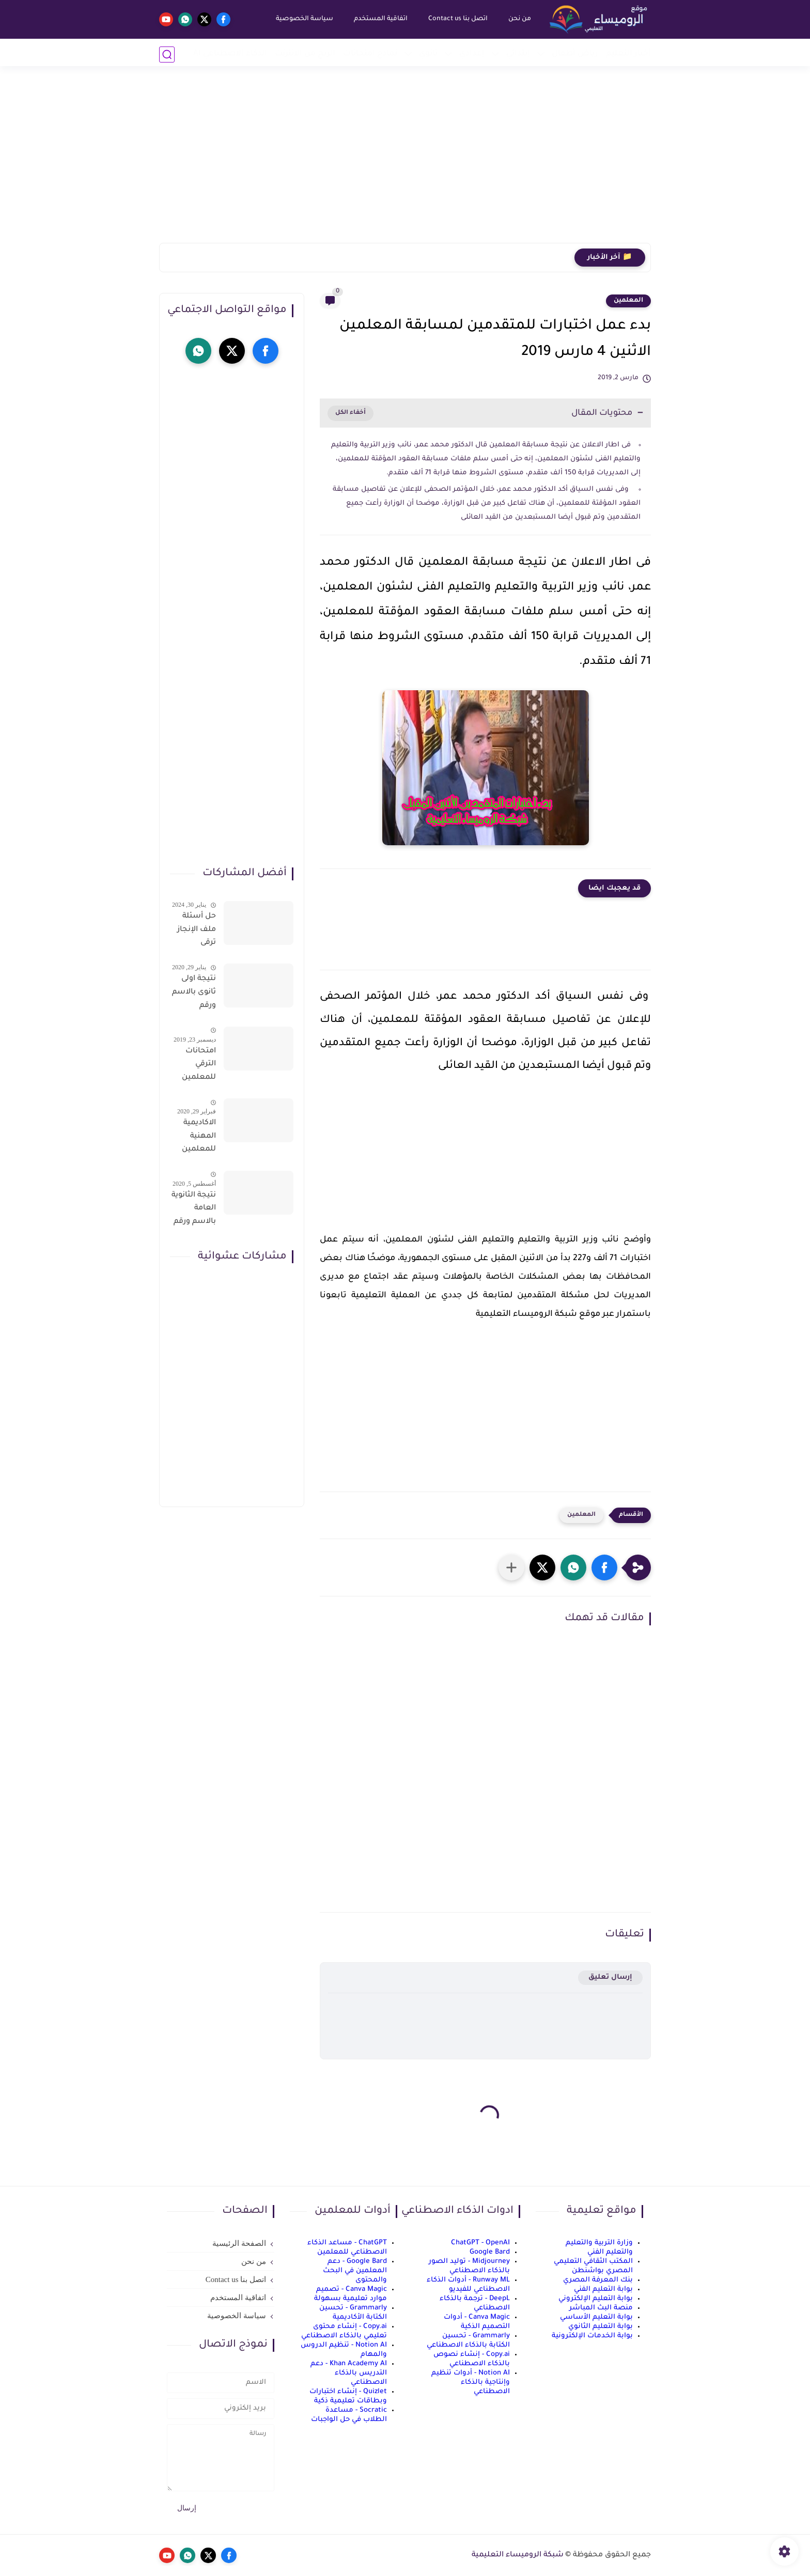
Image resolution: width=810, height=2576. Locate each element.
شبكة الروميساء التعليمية (518, 2555)
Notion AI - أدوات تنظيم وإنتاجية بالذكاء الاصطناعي (470, 2382)
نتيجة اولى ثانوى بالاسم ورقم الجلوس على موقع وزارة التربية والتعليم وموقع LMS (194, 994)
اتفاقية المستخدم (379, 19)
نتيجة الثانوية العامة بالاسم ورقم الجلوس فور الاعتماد (194, 1210)
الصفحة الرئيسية (239, 2243)
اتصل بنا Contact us (456, 19)
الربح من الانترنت (305, 54)
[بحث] (167, 54)
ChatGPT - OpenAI (480, 2243)
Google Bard (490, 2252)
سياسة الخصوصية (303, 19)
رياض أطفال (575, 54)
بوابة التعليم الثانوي (600, 2327)
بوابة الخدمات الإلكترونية (592, 2336)
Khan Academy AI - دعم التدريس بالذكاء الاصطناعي (348, 2373)
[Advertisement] (405, 162)
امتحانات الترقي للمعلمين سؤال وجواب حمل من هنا (194, 1066)
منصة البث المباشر (601, 2308)
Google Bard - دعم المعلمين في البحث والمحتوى (355, 2271)
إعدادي (472, 54)
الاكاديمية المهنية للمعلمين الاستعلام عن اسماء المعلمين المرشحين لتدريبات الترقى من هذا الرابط (198, 1138)
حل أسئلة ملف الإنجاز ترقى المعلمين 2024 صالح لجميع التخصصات (196, 931)
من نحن (518, 19)
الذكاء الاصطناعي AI (230, 54)
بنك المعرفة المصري (598, 2280)
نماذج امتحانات (370, 54)
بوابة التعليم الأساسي (596, 2317)
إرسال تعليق (610, 1977)
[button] (604, 1567)
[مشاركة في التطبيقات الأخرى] (511, 1567)
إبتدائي (518, 54)
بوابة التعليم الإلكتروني (595, 2299)
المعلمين (628, 300)
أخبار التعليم (628, 54)
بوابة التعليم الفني (603, 2289)
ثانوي (428, 54)
